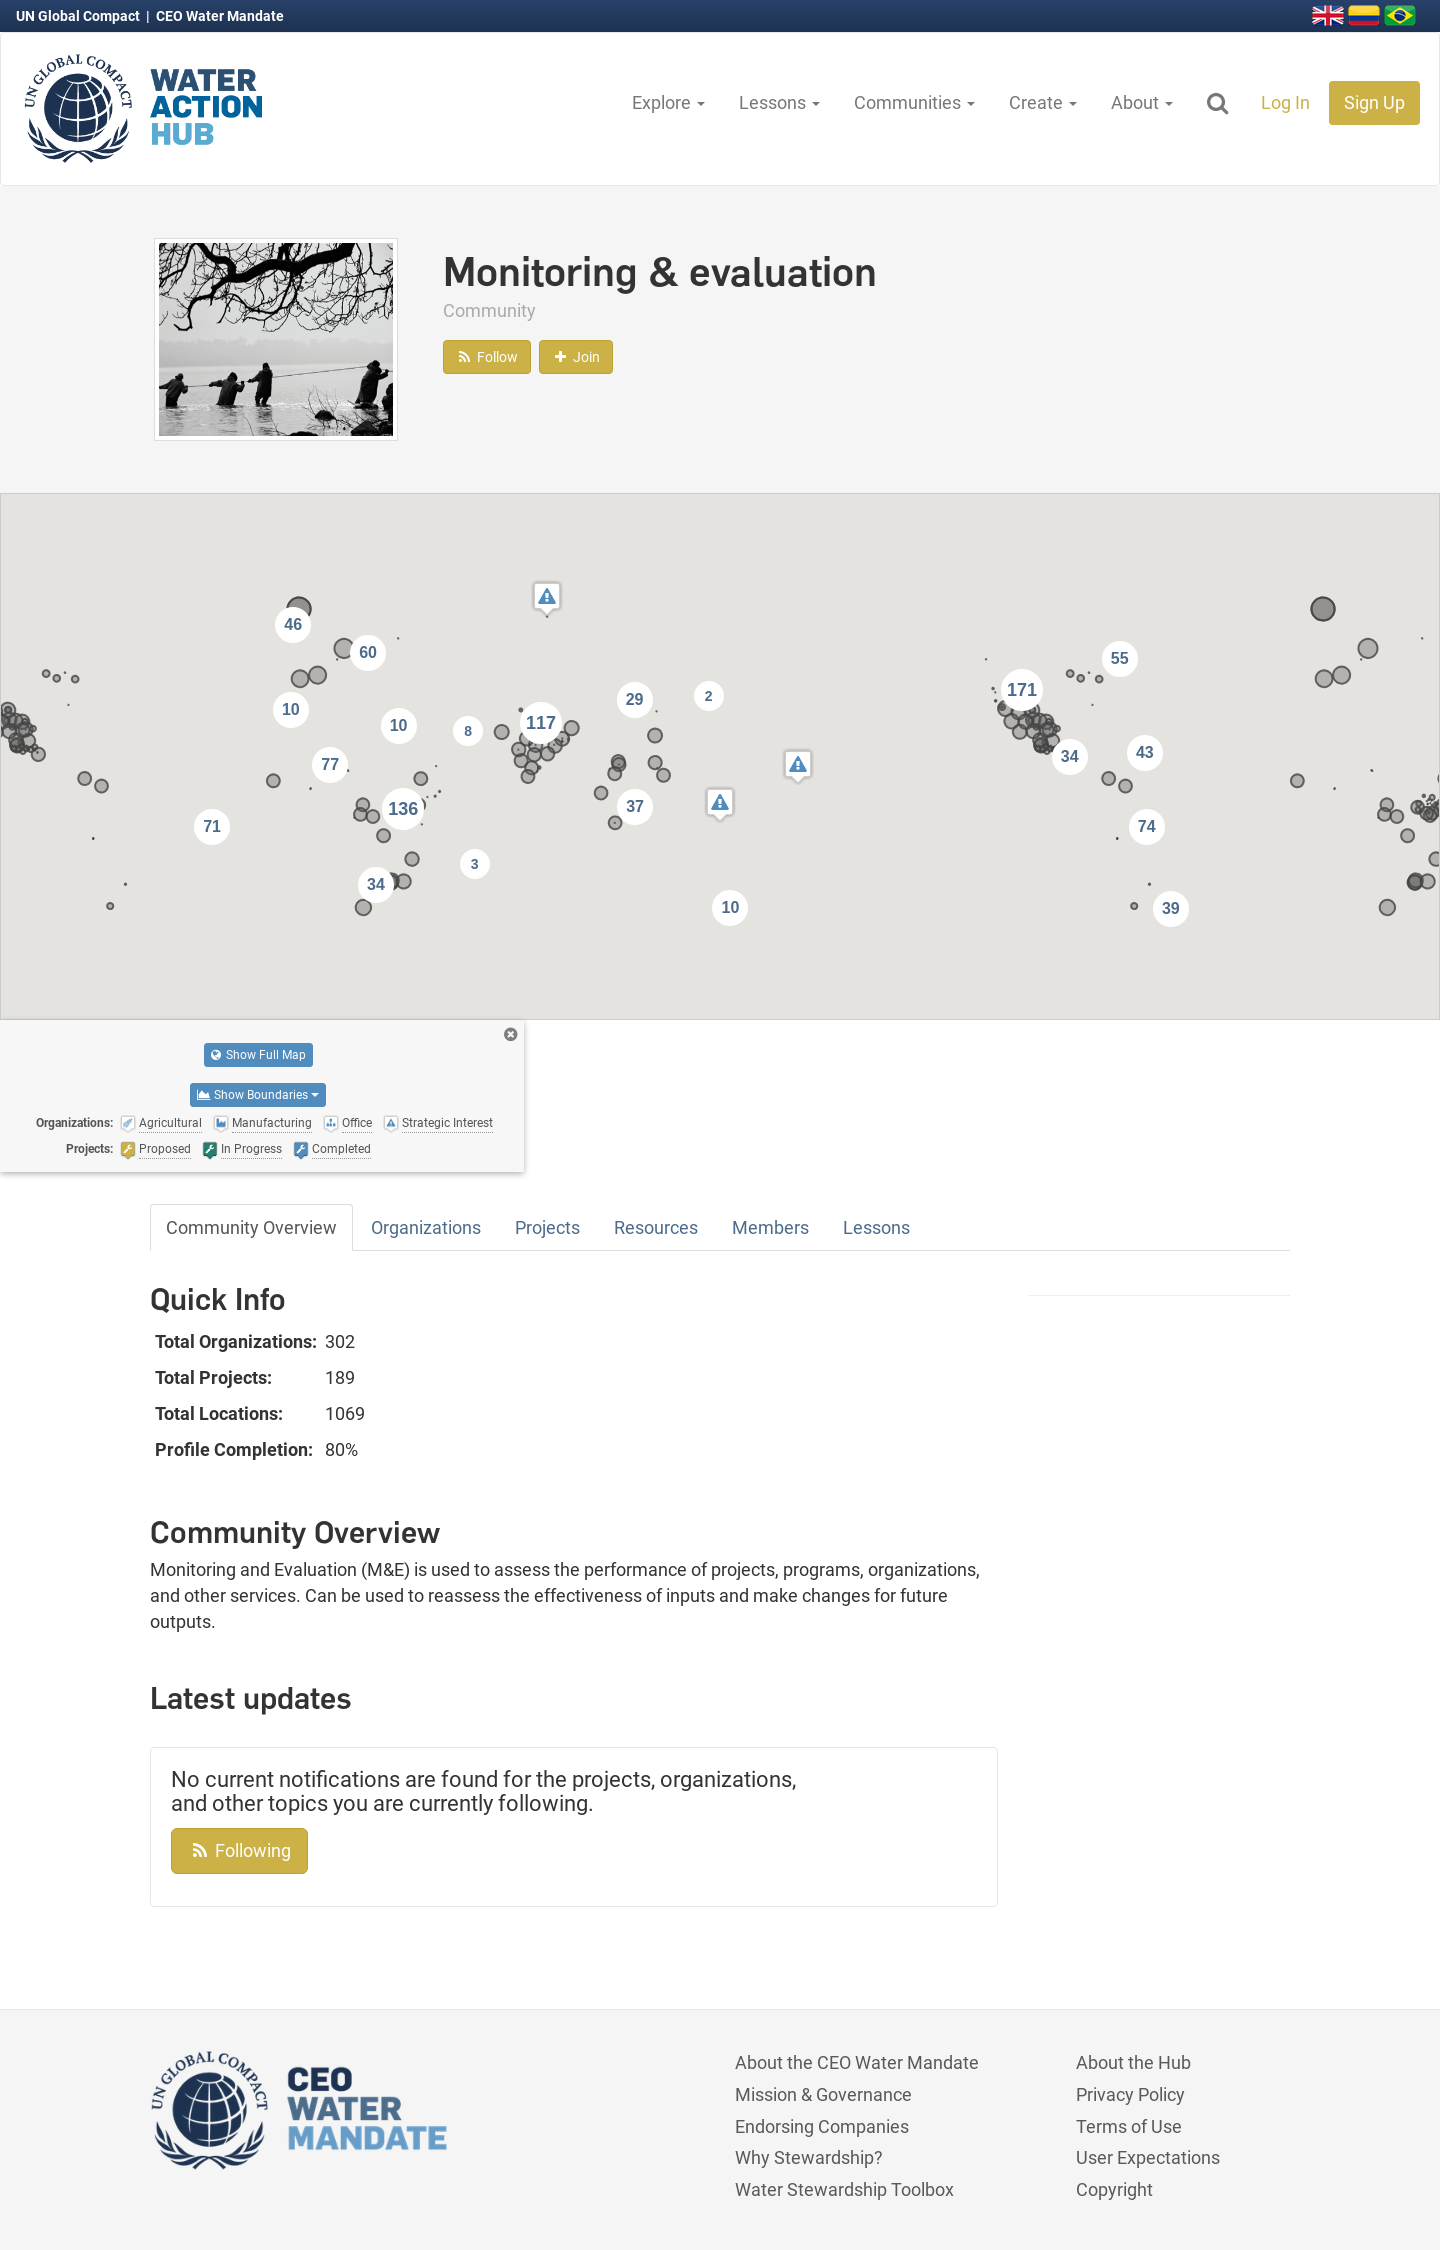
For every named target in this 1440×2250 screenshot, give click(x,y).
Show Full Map (258, 1055)
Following (239, 1850)
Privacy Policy (1130, 2094)
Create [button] (1043, 102)
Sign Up (1374, 102)
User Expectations (1148, 2157)
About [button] (1142, 102)
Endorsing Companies (822, 2126)
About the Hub (1133, 2062)
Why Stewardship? (809, 2157)
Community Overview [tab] (251, 1227)
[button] (798, 766)
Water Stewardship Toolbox (844, 2189)
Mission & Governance (823, 2094)
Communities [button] (914, 102)
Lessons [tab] (876, 1227)
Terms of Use (1129, 2126)
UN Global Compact (79, 16)
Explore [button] (668, 102)
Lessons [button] (779, 102)
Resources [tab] (656, 1227)
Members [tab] (770, 1227)
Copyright (1114, 2189)
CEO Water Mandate (220, 16)
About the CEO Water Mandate (857, 2062)
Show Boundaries (258, 1095)
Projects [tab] (547, 1227)
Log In (1285, 102)
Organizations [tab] (426, 1227)
